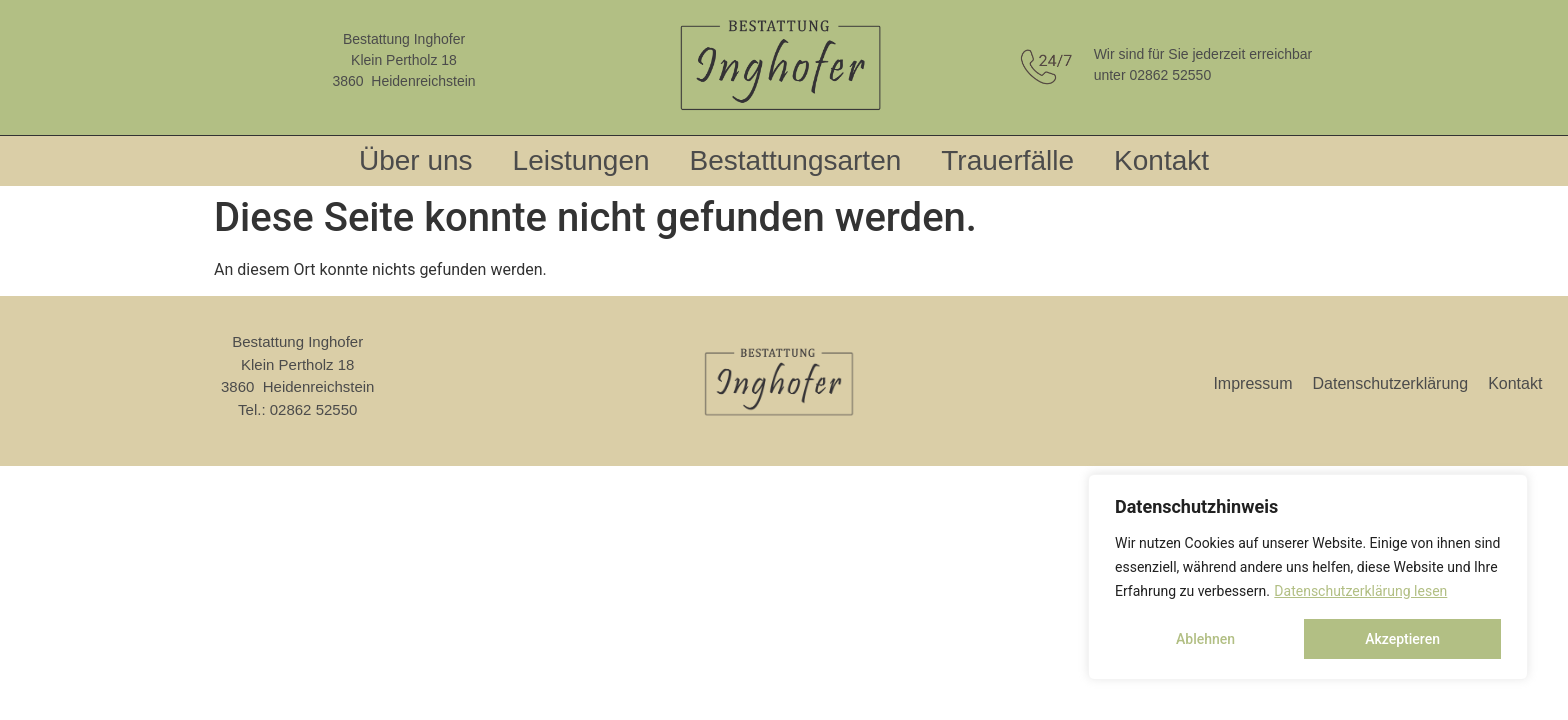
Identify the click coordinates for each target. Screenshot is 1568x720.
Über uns (416, 160)
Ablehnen (1205, 639)
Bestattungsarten (796, 160)
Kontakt (1161, 160)
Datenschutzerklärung (1391, 383)
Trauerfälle (1007, 160)
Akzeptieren (1402, 639)
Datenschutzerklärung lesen (1360, 591)
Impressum (1252, 383)
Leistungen (581, 160)
